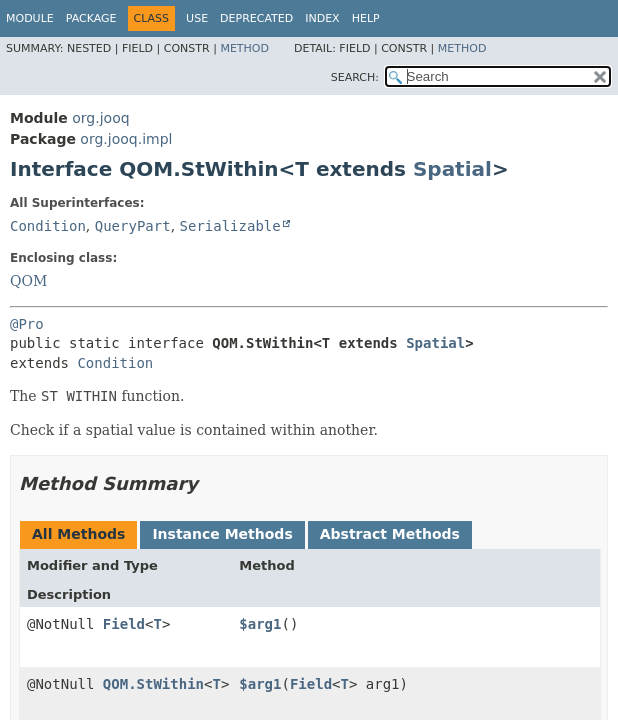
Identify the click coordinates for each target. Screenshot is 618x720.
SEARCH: (355, 77)
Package (91, 18)
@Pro (27, 324)
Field (124, 624)
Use (197, 18)
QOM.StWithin (153, 684)
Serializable (230, 226)
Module (30, 18)
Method (244, 48)
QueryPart (133, 226)
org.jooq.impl (126, 139)
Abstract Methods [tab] (390, 534)
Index (322, 18)
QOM (28, 281)
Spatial (452, 169)
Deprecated (256, 18)
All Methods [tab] (78, 534)
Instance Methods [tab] (222, 534)
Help (366, 18)
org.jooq (100, 118)
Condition (48, 226)
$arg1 (260, 624)
